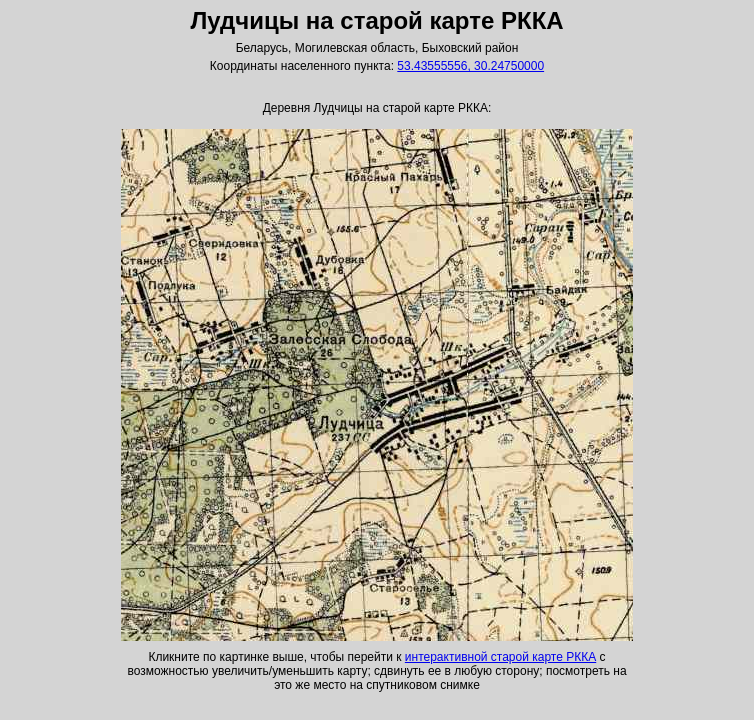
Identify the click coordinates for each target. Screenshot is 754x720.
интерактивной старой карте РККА (500, 657)
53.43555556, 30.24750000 (470, 66)
